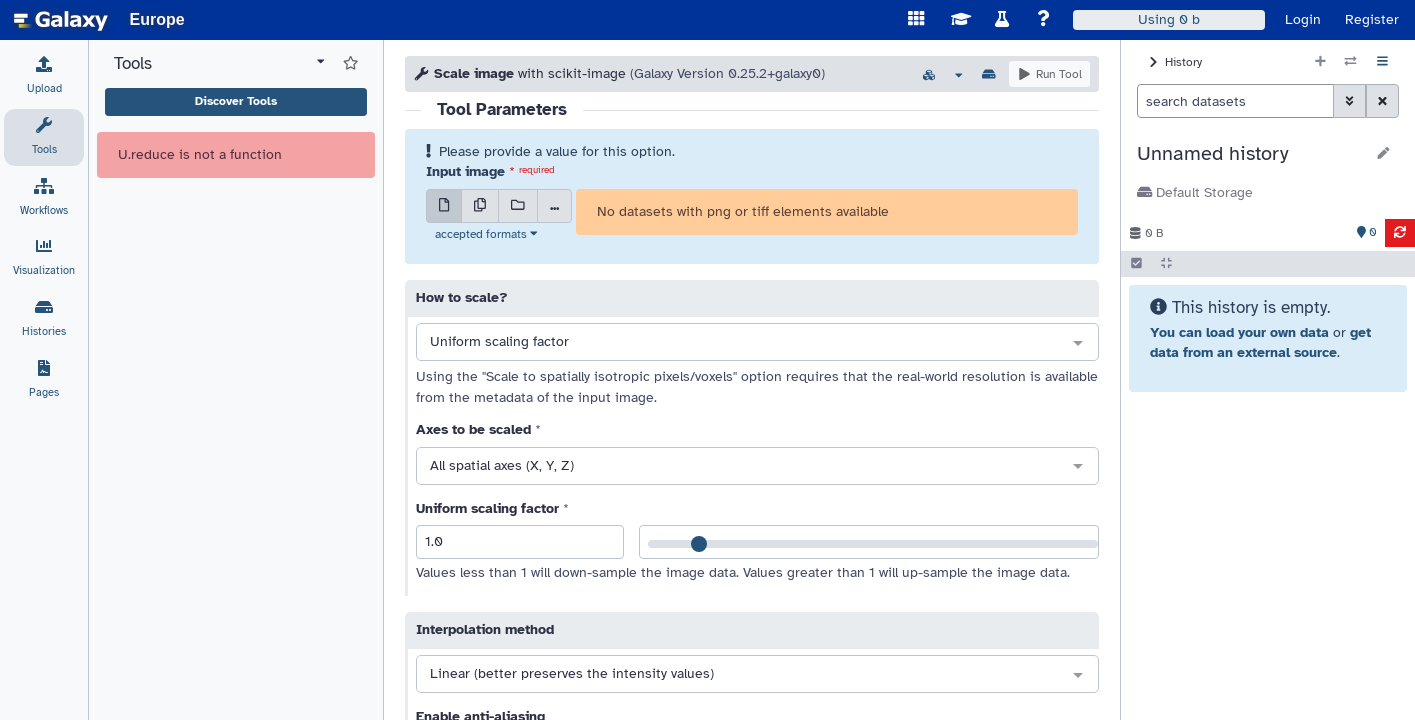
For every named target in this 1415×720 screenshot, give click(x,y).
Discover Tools (236, 101)
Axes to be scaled (473, 429)
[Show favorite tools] (350, 64)
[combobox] (757, 343)
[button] (1250, 154)
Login (1303, 19)
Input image (465, 171)
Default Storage (1195, 192)
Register (1372, 19)
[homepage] (61, 20)
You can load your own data (1239, 332)
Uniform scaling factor (487, 508)
